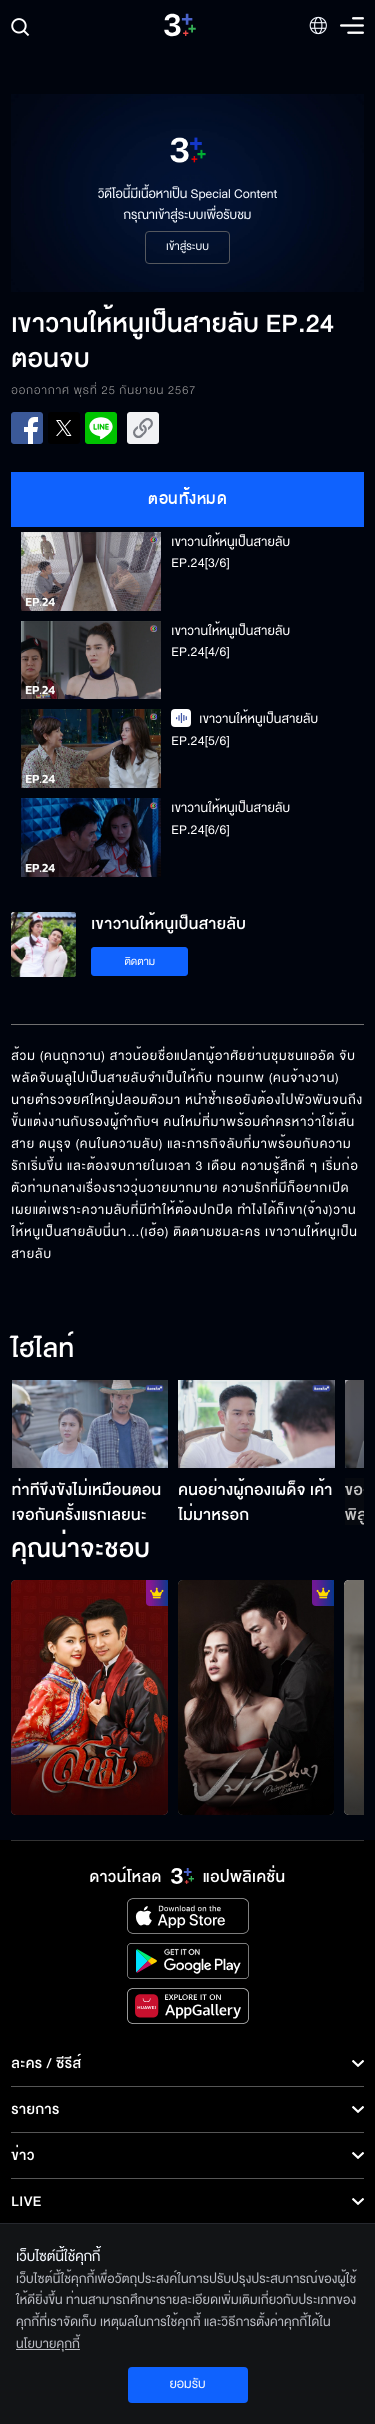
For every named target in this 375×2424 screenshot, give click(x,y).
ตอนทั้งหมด (187, 499)
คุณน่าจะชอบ (80, 1550)
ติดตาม (139, 961)
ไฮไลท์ (42, 1350)
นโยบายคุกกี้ (48, 2344)
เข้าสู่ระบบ (187, 247)
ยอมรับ (187, 2384)
